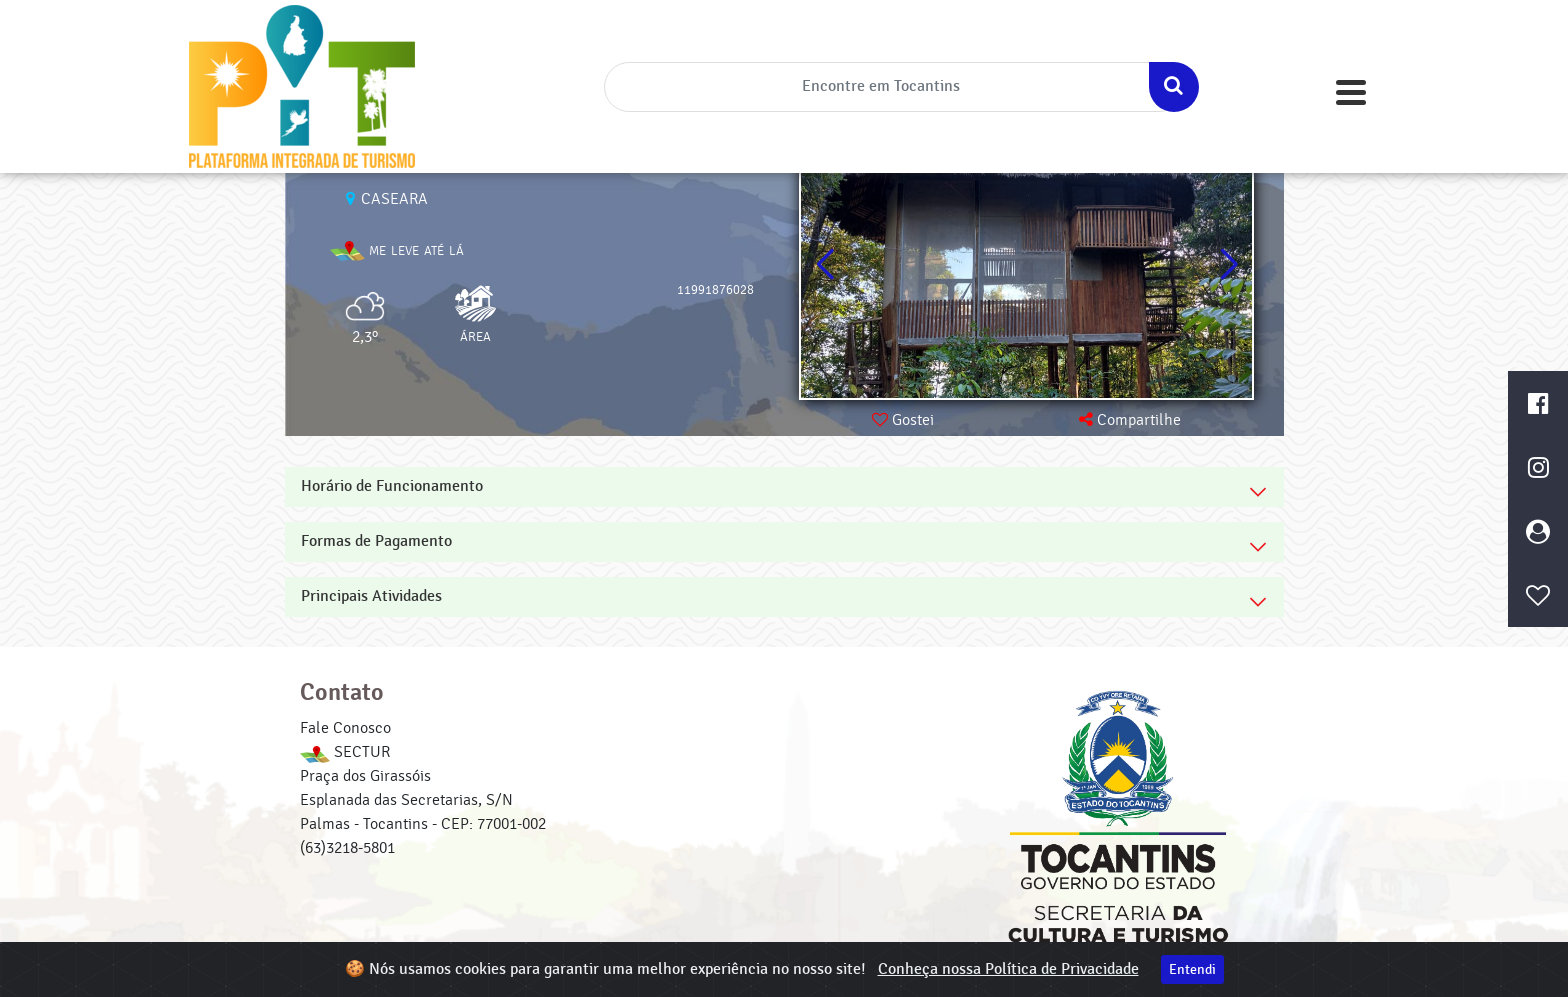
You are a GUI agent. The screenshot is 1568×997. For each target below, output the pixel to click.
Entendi (1192, 969)
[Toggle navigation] (1351, 92)
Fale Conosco (345, 728)
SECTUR (345, 752)
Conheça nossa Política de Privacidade (1008, 969)
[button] (1228, 265)
